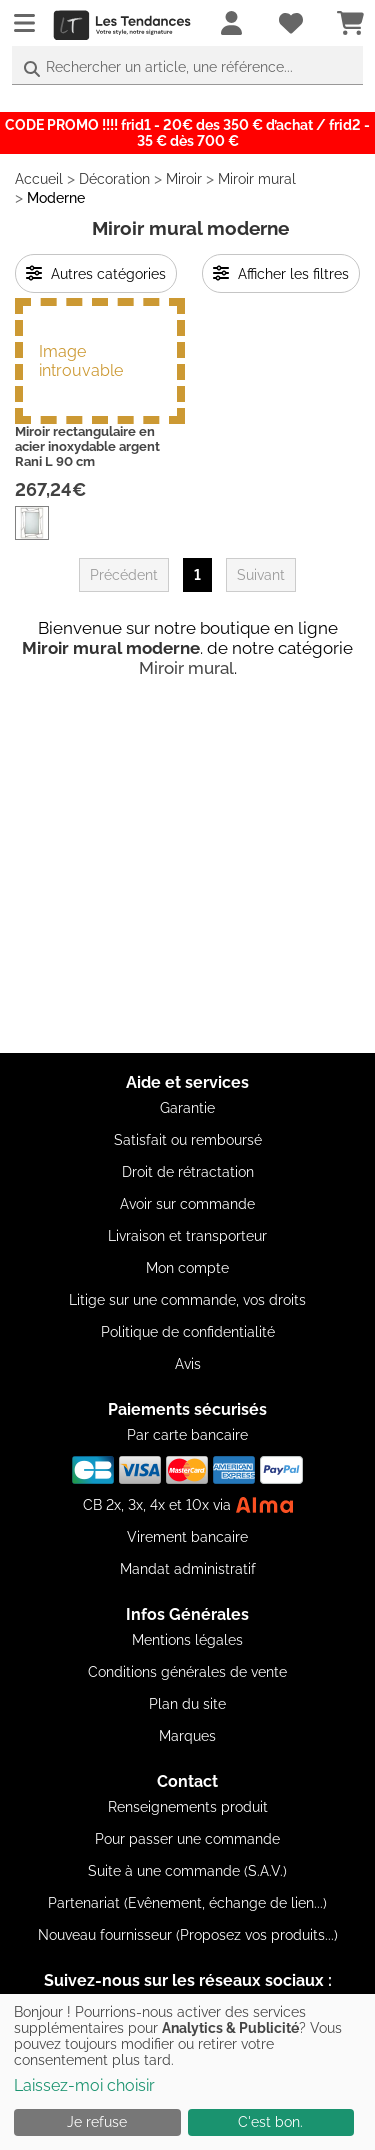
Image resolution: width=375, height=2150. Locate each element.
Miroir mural (257, 179)
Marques (187, 1736)
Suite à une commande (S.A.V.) (187, 1871)
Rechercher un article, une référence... (169, 67)
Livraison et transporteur (187, 1236)
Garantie (187, 1108)
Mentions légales (187, 1640)
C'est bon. (270, 2122)
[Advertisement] (187, 865)
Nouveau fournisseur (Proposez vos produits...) (188, 1935)
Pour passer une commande (187, 1839)
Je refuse (97, 2122)
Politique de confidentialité (188, 1332)
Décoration (114, 179)
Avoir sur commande (187, 1204)
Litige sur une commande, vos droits (187, 1300)
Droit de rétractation (188, 1172)
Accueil (39, 179)
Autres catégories (96, 273)
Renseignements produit (188, 1807)
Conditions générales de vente (187, 1672)
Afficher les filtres (281, 273)
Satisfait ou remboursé (188, 1140)
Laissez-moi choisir (84, 2085)
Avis (188, 1364)
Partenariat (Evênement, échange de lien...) (187, 1903)
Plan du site (187, 1704)
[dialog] (187, 2072)
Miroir (184, 179)
